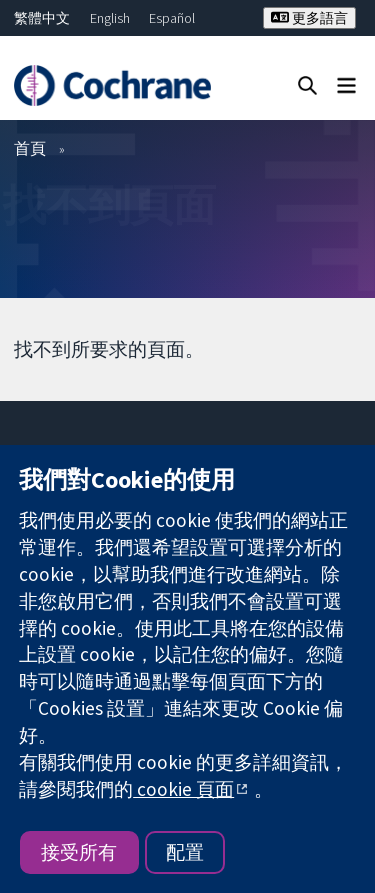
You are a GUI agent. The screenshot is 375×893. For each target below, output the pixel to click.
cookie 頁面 (183, 789)
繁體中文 (42, 18)
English (110, 18)
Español (172, 18)
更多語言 (309, 18)
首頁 (30, 148)
